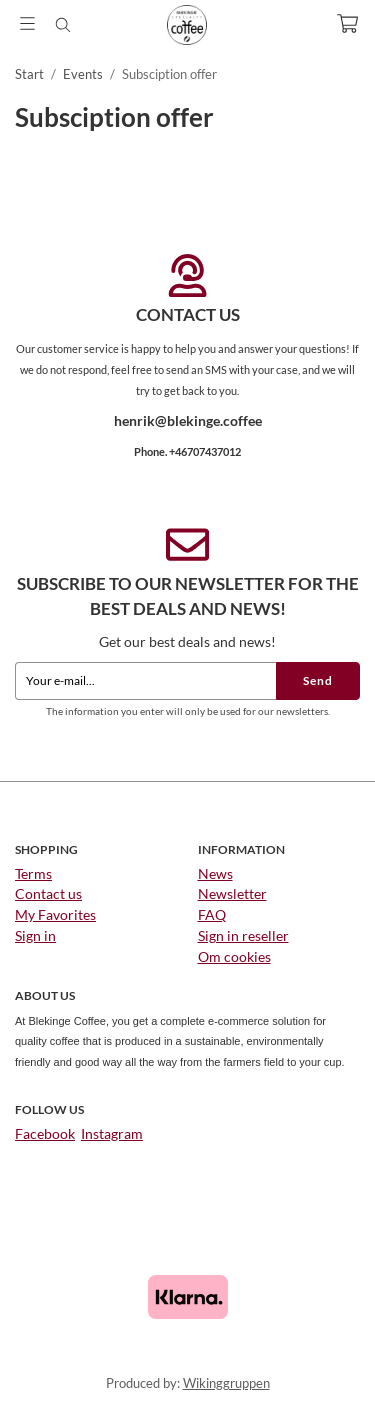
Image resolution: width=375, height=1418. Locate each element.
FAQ (212, 914)
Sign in (35, 935)
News (215, 873)
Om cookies (234, 956)
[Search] (62, 25)
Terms (33, 873)
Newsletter (232, 893)
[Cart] (347, 23)
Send (318, 680)
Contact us (48, 893)
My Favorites (55, 914)
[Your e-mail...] (145, 681)
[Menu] (27, 23)
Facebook (45, 1133)
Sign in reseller (243, 935)
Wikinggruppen (226, 1383)
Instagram (112, 1133)
